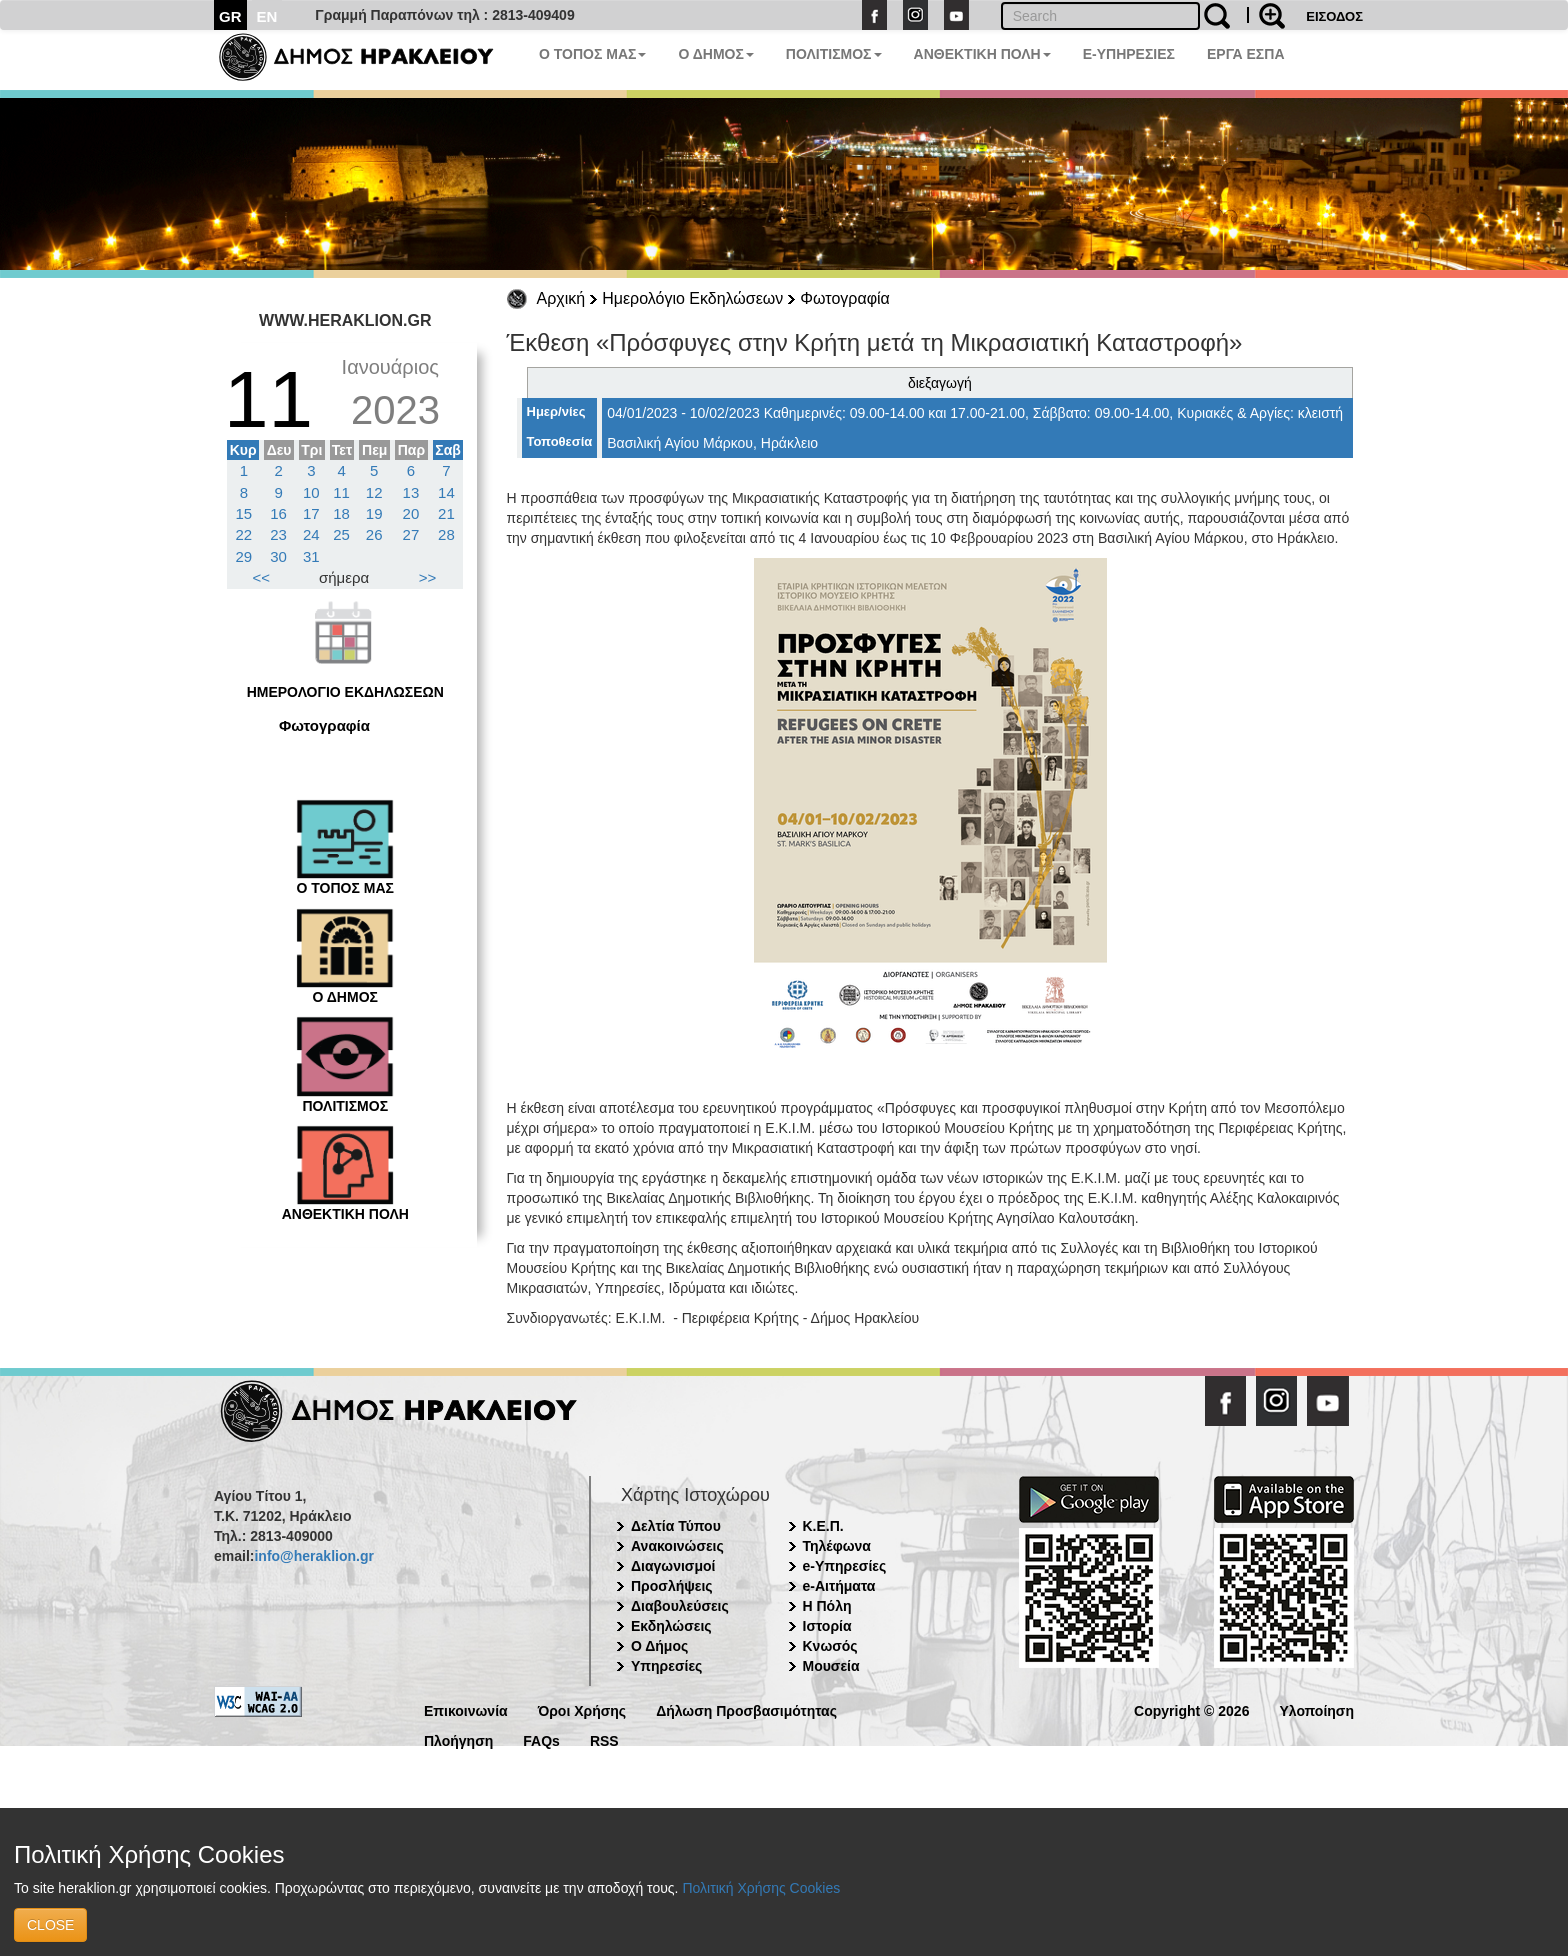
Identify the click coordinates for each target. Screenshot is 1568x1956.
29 (244, 556)
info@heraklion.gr (313, 1556)
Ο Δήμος (659, 1646)
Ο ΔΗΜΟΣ (715, 54)
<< (262, 577)
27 (411, 534)
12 (374, 492)
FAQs (541, 1739)
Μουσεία (831, 1666)
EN (267, 16)
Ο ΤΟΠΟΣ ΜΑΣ (592, 54)
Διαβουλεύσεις (680, 1606)
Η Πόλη (827, 1606)
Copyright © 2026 (1191, 1709)
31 (311, 556)
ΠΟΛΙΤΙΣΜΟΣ (834, 54)
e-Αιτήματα (839, 1586)
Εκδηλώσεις (671, 1626)
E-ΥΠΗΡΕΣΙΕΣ (1129, 54)
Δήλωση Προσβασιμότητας (746, 1709)
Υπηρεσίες (666, 1666)
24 (311, 534)
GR (230, 16)
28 (446, 534)
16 (278, 513)
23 (278, 534)
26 (374, 534)
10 (311, 492)
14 (446, 492)
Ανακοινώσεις (677, 1546)
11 (341, 492)
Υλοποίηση (1316, 1709)
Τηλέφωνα (837, 1546)
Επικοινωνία (466, 1709)
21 (446, 513)
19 (374, 513)
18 (341, 513)
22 (244, 534)
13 (411, 492)
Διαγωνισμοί (673, 1566)
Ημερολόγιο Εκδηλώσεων (692, 298)
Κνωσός (830, 1646)
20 (411, 513)
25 (341, 534)
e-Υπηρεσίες (845, 1566)
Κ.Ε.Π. (823, 1526)
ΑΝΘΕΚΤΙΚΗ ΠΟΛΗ (982, 54)
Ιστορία (827, 1626)
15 (244, 513)
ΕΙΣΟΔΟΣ (1334, 16)
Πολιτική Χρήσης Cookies (761, 1888)
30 (278, 556)
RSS (604, 1739)
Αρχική (561, 298)
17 (311, 513)
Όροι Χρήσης (582, 1709)
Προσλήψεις (672, 1586)
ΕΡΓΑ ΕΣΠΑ (1246, 54)
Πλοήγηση (458, 1739)
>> (428, 577)
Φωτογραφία (845, 298)
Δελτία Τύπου (676, 1526)
